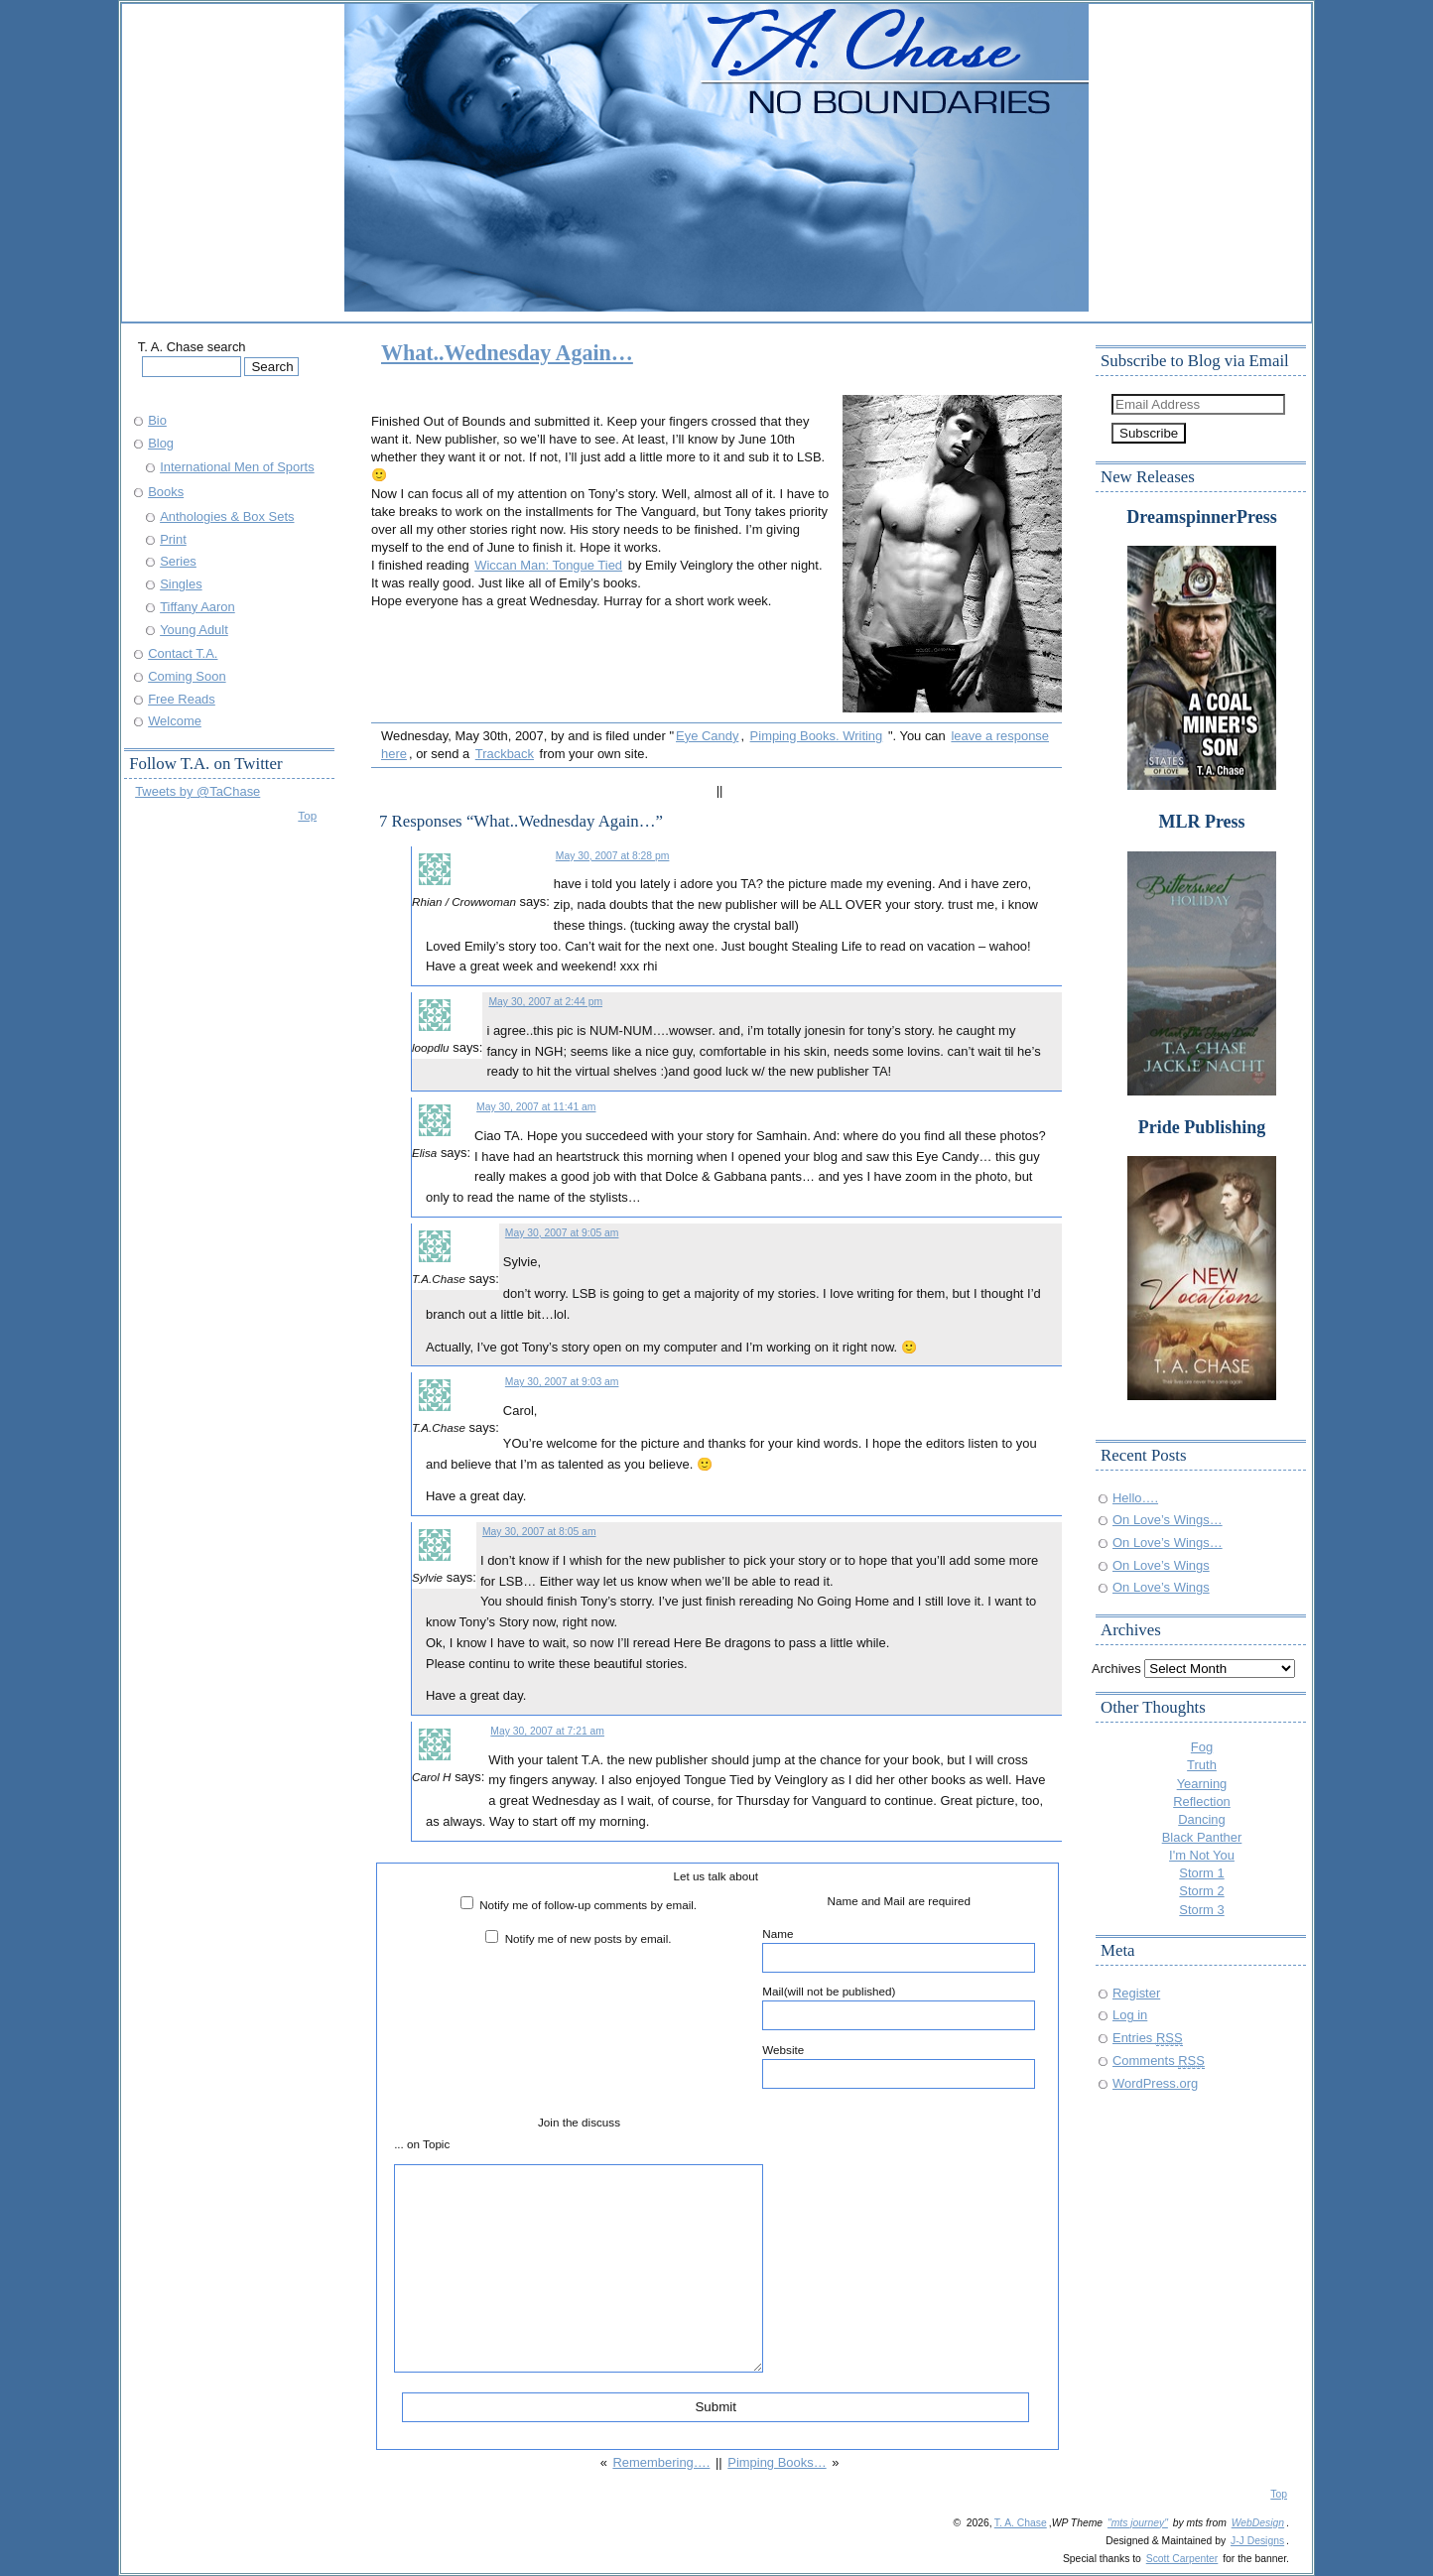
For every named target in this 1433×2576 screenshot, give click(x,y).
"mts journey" (1137, 2522)
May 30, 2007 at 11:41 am (535, 1106)
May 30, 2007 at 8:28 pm (613, 855)
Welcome (174, 720)
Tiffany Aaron (197, 606)
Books (166, 491)
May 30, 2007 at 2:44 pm (545, 1001)
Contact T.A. (182, 653)
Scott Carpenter (1182, 2558)
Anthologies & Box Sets (227, 516)
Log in (1129, 2014)
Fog (1202, 1746)
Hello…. (1135, 1497)
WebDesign (1258, 2522)
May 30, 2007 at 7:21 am (547, 1731)
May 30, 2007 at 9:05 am (562, 1232)
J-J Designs (1257, 2540)
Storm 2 (1201, 1890)
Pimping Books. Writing (816, 735)
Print (173, 539)
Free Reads (181, 699)
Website (898, 2066)
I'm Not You (1202, 1855)
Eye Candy (707, 735)
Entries (1147, 2037)
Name (898, 1950)
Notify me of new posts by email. (588, 1938)
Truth (1202, 1764)
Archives (1116, 1668)
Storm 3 (1201, 1909)
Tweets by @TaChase (197, 791)
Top (307, 815)
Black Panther (1202, 1837)
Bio (157, 420)
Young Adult (194, 629)
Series (178, 561)
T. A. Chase (1020, 2522)
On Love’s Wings (1161, 1565)
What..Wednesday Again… (507, 352)
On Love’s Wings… (1167, 1519)
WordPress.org (1155, 2083)
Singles (180, 584)
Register (1136, 1993)
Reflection (1202, 1801)
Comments (1158, 2060)
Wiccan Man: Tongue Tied (548, 565)
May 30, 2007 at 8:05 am (539, 1531)
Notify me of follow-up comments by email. (588, 1904)
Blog (161, 443)
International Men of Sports (237, 466)
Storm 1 (1201, 1873)
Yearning (1202, 1783)
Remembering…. (661, 2462)
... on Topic (422, 2143)
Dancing (1202, 1819)
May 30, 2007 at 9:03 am (562, 1381)
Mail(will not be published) (898, 2007)
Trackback (504, 753)
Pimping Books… (776, 2462)
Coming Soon (186, 676)
